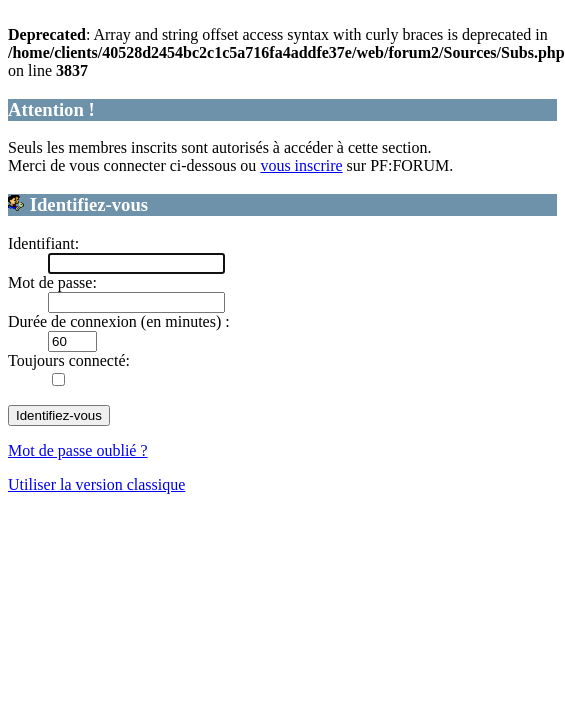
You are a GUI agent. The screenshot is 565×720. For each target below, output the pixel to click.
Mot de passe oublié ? (78, 450)
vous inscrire (301, 165)
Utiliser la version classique (96, 484)
